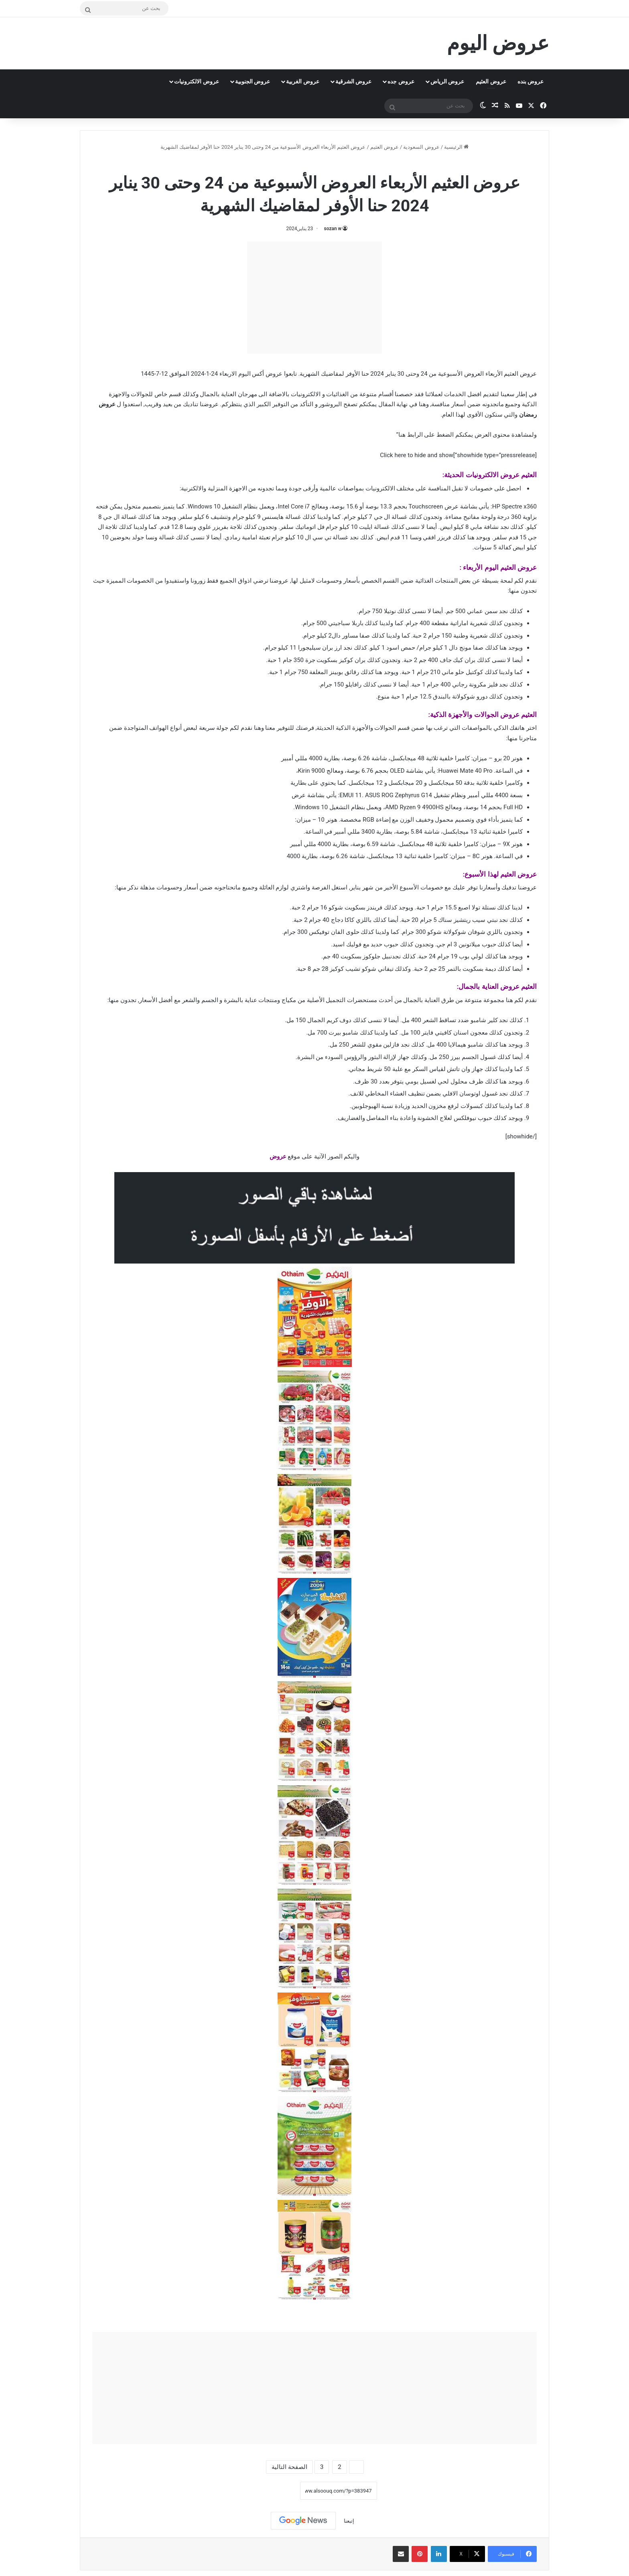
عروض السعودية (421, 147)
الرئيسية (456, 147)
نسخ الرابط (275, 2490)
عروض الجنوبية (252, 81)
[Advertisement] (314, 297)
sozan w (333, 228)
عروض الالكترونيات (196, 81)
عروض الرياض (447, 81)
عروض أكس (267, 373)
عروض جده (401, 81)
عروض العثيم (491, 81)
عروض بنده (530, 81)
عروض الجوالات (496, 715)
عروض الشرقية (353, 81)
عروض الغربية (302, 81)
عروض (278, 1156)
